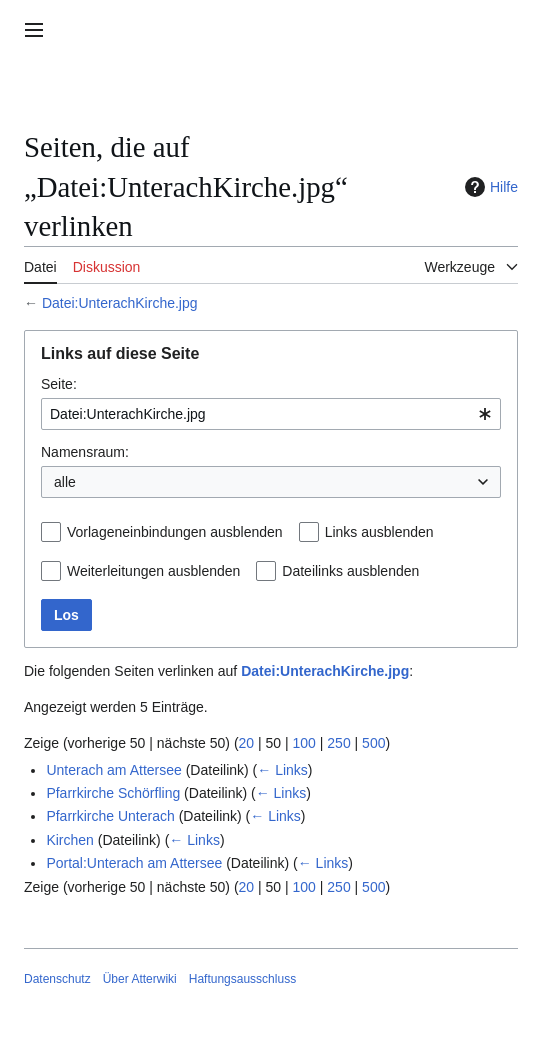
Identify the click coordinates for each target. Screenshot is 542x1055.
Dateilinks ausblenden (350, 571)
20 (247, 743)
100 (304, 743)
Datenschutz (57, 979)
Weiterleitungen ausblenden (153, 571)
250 (338, 743)
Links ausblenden (379, 532)
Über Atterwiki (140, 979)
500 (373, 743)
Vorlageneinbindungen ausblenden (175, 532)
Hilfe (489, 187)
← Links (282, 770)
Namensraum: (85, 452)
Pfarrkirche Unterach (110, 816)
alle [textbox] (65, 482)
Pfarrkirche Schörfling (113, 793)
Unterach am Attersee (113, 770)
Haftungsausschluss (242, 979)
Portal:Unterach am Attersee (134, 863)
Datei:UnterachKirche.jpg (120, 303)
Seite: (59, 384)
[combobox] (271, 414)
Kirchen (69, 840)
